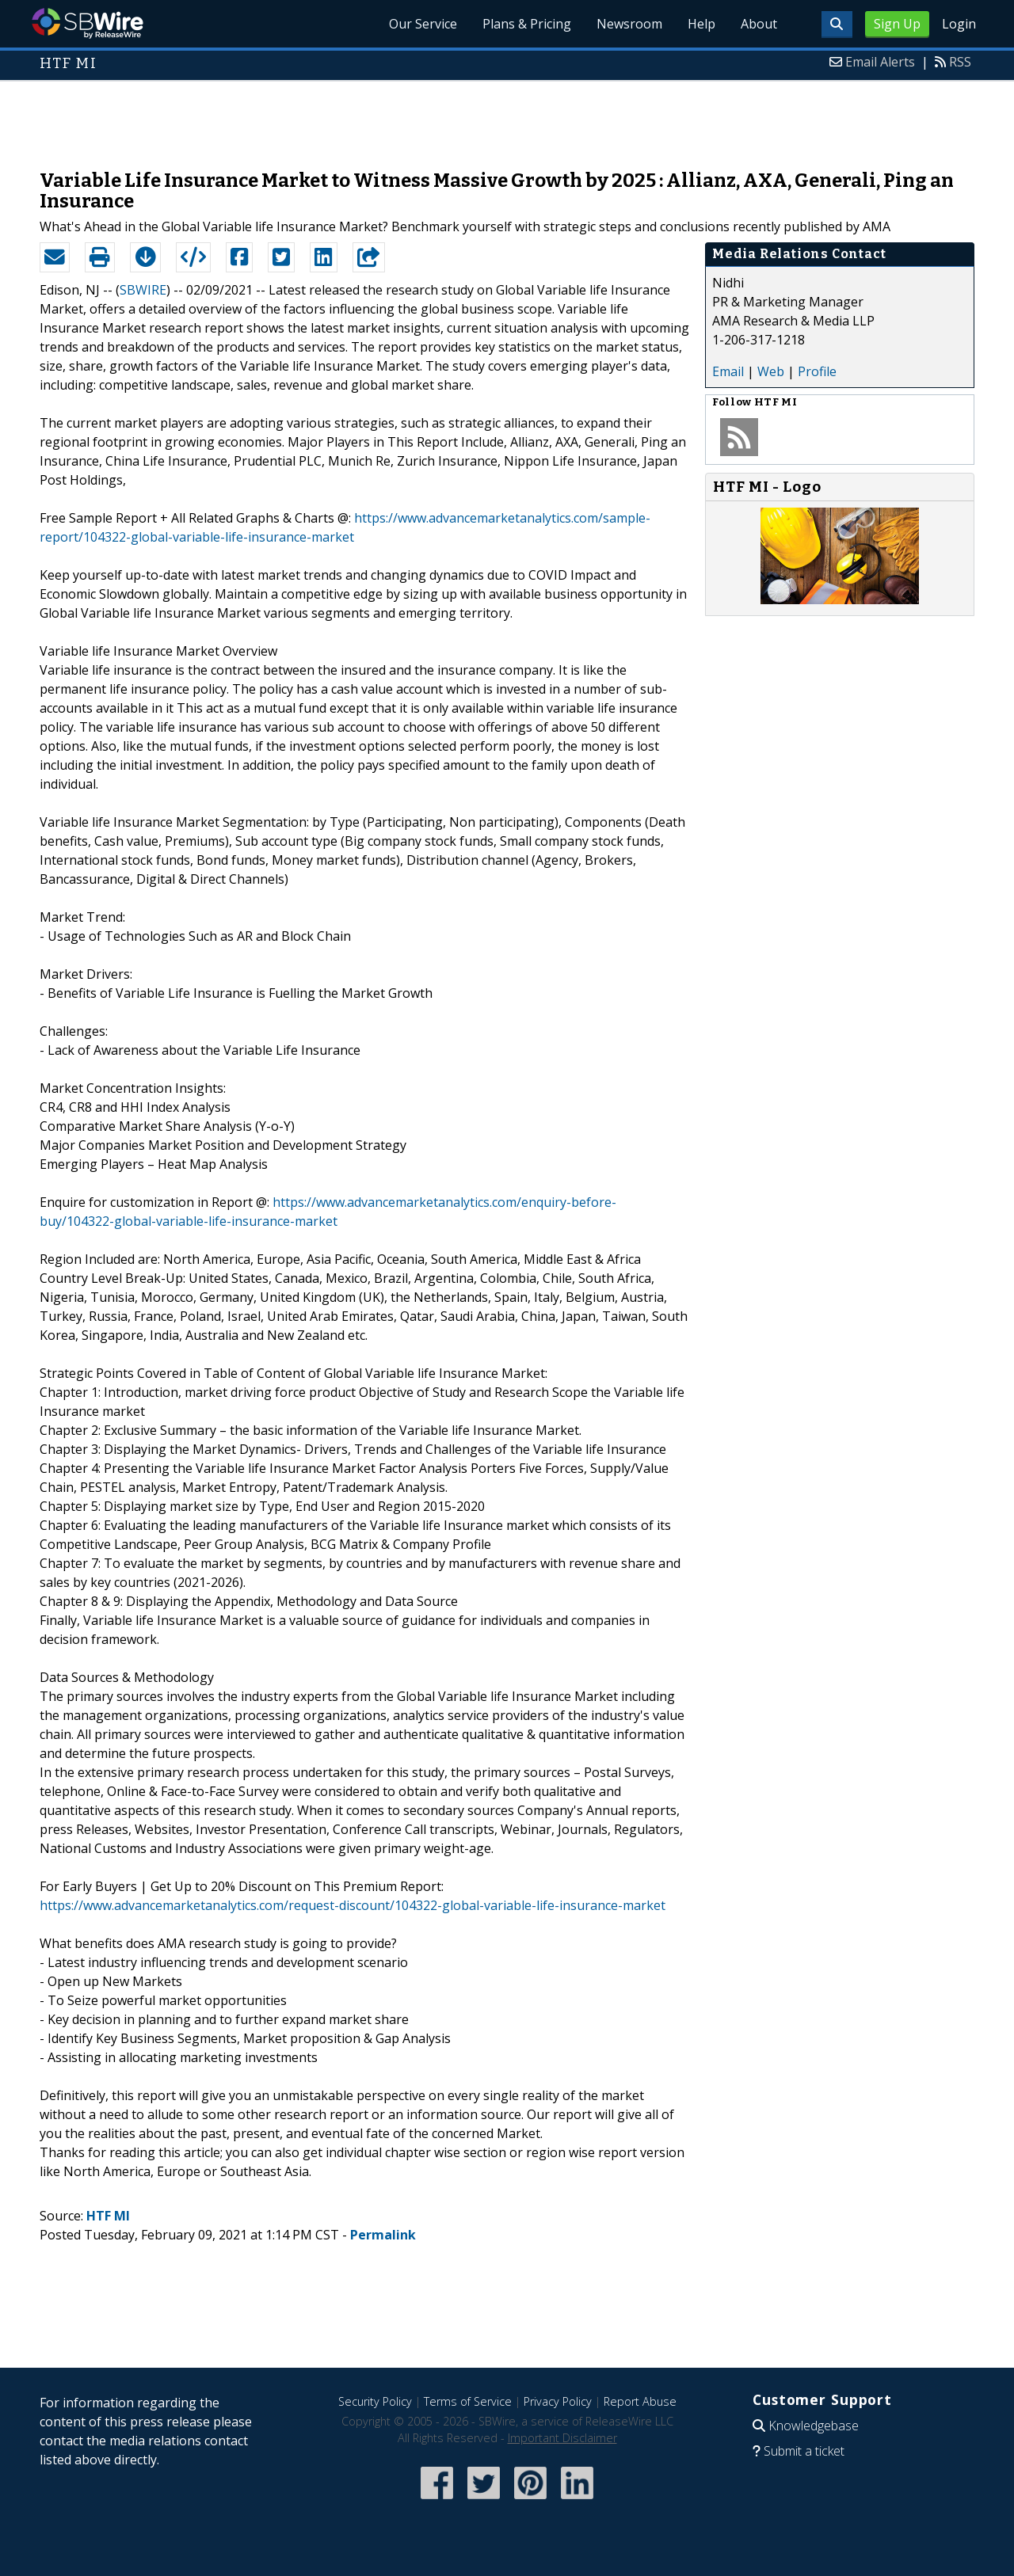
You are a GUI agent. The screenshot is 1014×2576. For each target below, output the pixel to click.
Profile (817, 371)
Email (728, 371)
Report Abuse (640, 2401)
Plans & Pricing (526, 23)
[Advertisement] (507, 117)
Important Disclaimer (562, 2437)
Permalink (383, 2234)
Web (770, 371)
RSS (960, 61)
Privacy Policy (558, 2401)
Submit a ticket (804, 2451)
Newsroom (629, 23)
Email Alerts (880, 61)
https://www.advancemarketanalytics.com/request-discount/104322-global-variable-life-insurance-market (352, 1905)
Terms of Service (468, 2401)
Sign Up (897, 23)
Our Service (423, 23)
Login (959, 23)
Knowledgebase (813, 2425)
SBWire (87, 23)
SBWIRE (143, 290)
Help (701, 23)
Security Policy (375, 2401)
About (759, 23)
